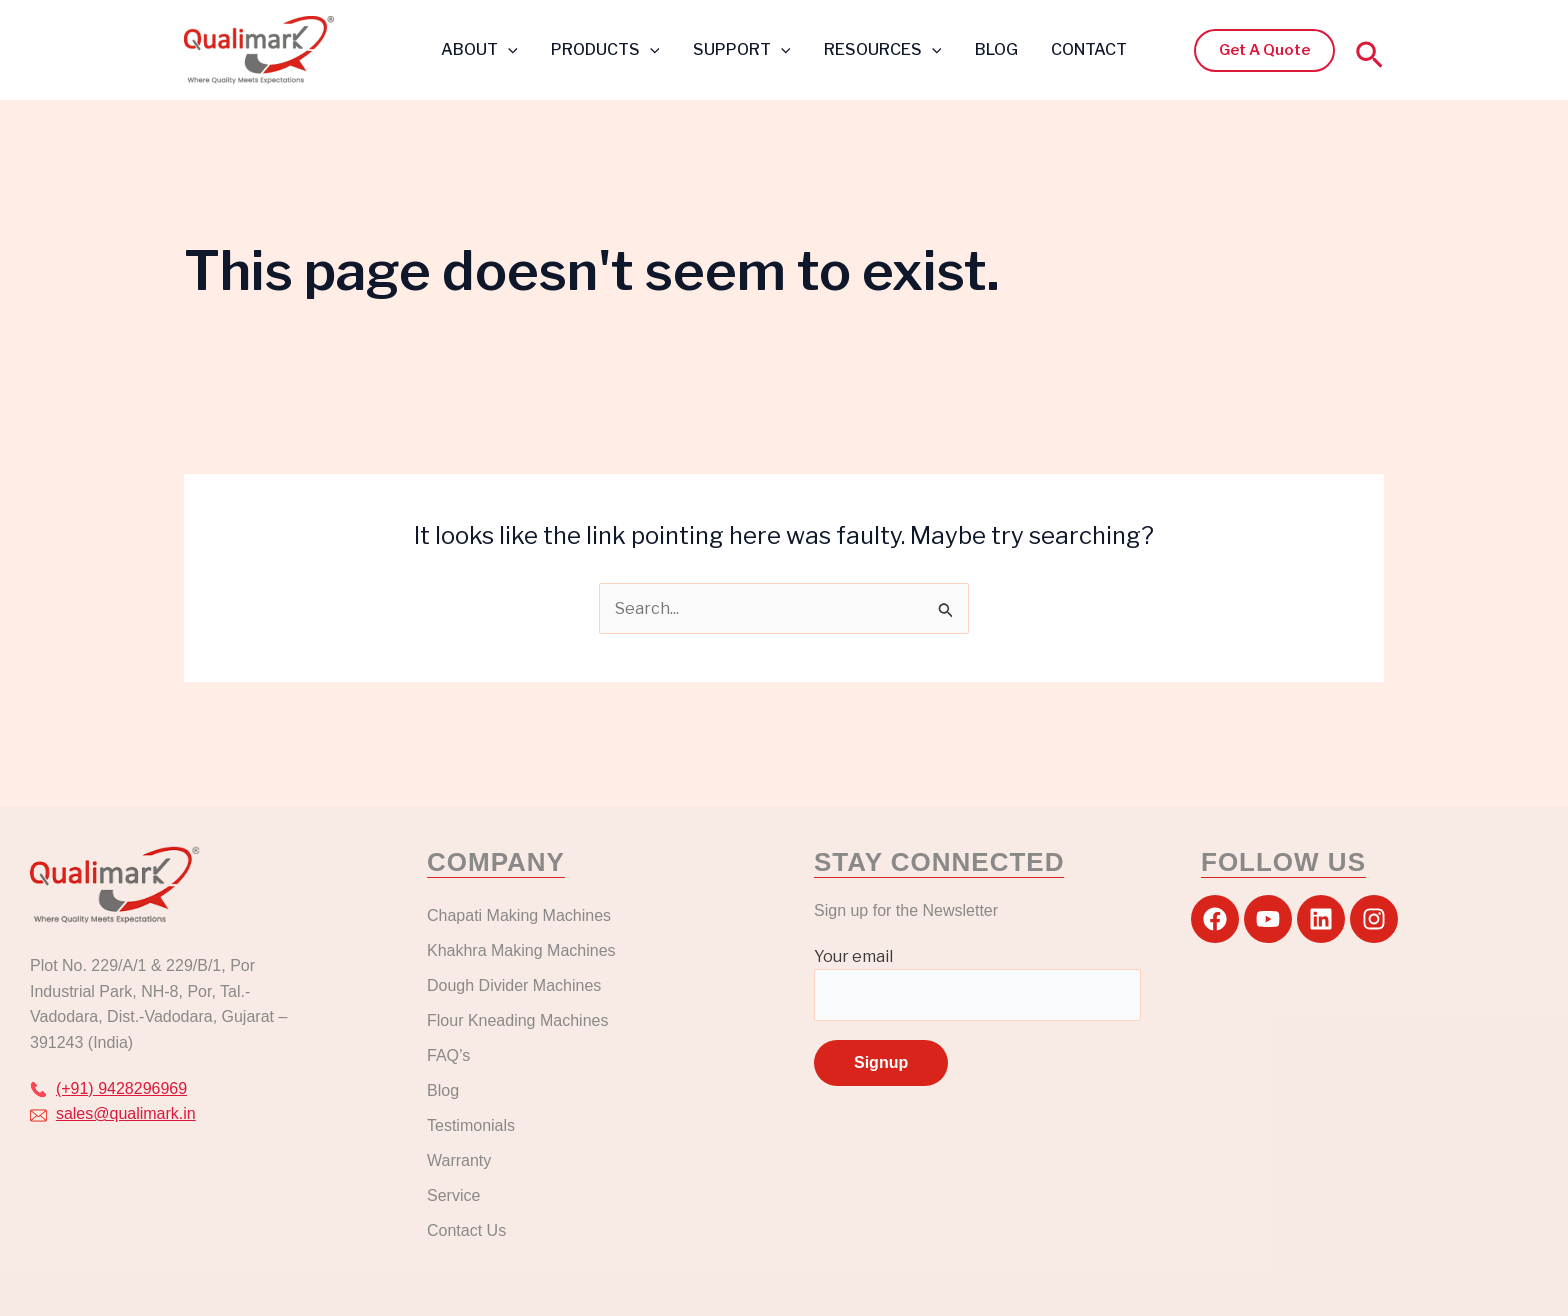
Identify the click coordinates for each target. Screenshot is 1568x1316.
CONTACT (1086, 49)
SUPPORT (743, 49)
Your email (977, 984)
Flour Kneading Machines (517, 1020)
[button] (511, 50)
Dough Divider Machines (514, 985)
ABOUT (482, 49)
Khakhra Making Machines (521, 950)
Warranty (459, 1160)
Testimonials (471, 1125)
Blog (443, 1090)
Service (453, 1195)
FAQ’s (448, 1055)
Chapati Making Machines (521, 915)
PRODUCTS (607, 49)
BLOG (994, 49)
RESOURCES (882, 49)
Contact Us (466, 1230)
